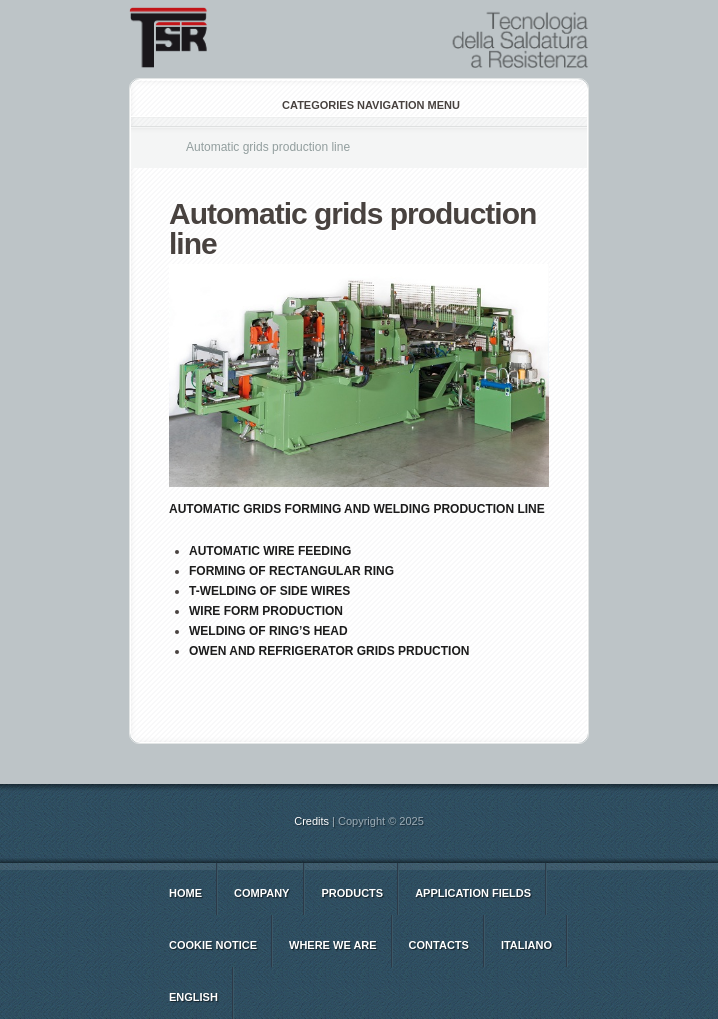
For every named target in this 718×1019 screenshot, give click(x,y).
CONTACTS (439, 945)
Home (185, 893)
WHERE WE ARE (333, 945)
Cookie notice (213, 945)
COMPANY (261, 893)
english (193, 997)
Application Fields (473, 893)
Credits (311, 821)
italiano (526, 945)
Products (352, 893)
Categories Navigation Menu (357, 105)
